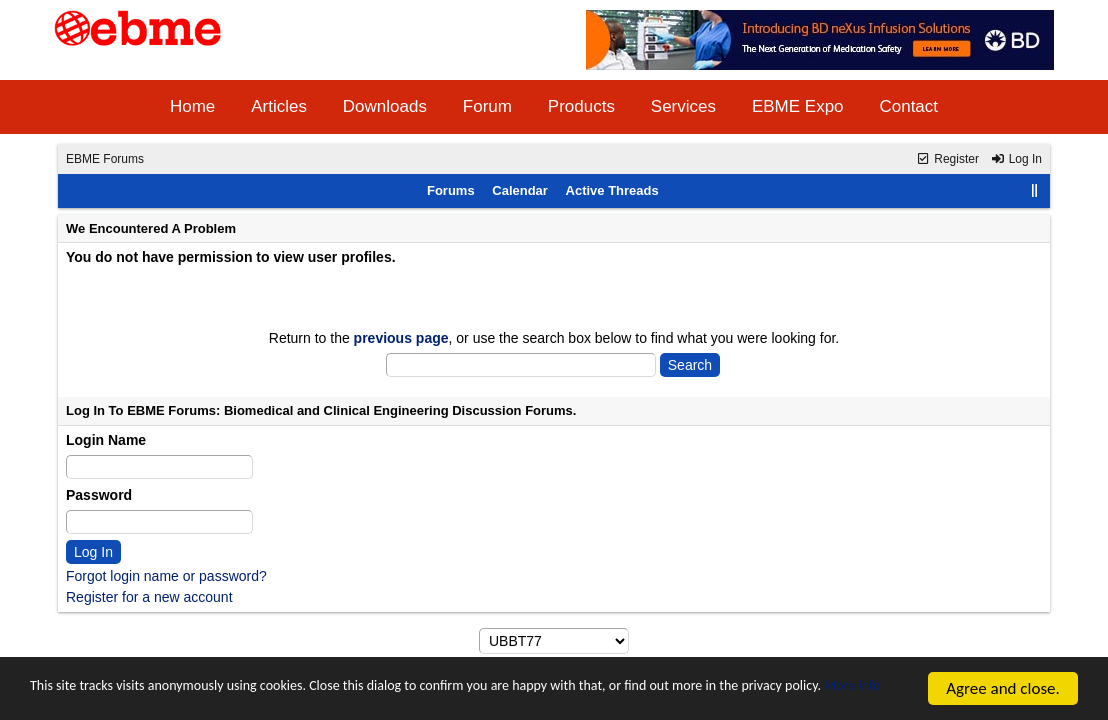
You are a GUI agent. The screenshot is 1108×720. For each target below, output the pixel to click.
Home (192, 106)
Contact (908, 106)
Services (683, 106)
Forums (451, 190)
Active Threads (612, 190)
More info (165, 697)
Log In (1016, 159)
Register (947, 159)
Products (581, 106)
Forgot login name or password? (166, 576)
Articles (279, 106)
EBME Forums (105, 159)
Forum (487, 106)
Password (99, 495)
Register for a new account (149, 597)
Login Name (106, 440)
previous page (401, 338)
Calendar (520, 190)
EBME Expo (798, 106)
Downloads (385, 106)
